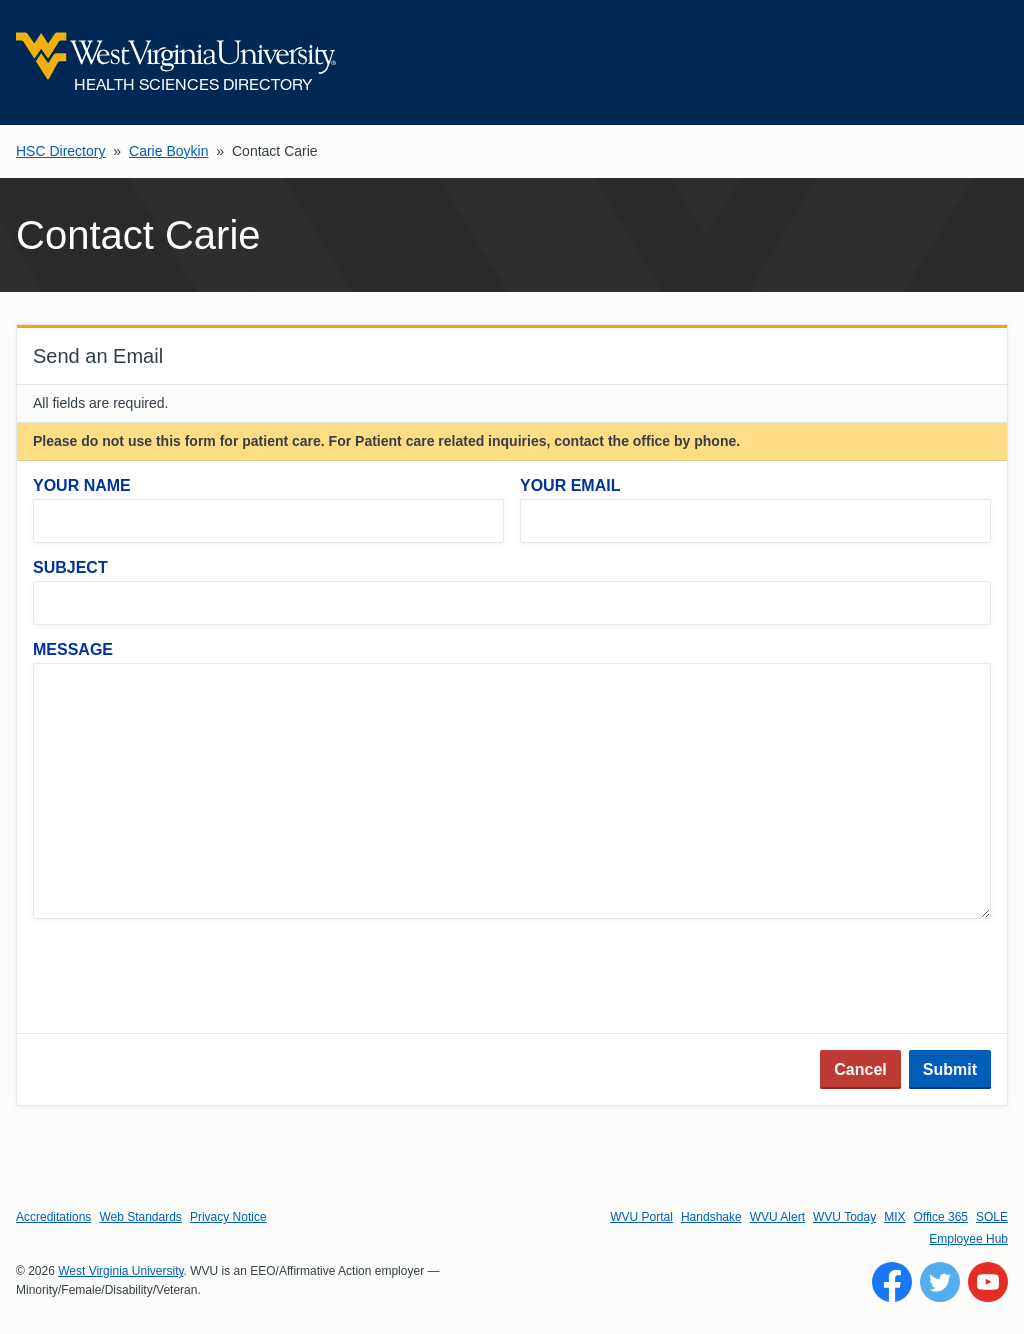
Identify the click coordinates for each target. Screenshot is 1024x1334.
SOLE (992, 1217)
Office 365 (941, 1217)
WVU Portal (641, 1217)
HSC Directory (60, 151)
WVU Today (844, 1217)
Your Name (82, 485)
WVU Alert (777, 1217)
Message (73, 649)
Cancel (860, 1069)
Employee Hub (968, 1239)
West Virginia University (120, 1271)
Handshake (711, 1217)
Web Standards (140, 1217)
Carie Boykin (168, 151)
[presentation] (185, 978)
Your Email (570, 485)
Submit (950, 1069)
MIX (894, 1217)
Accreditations (53, 1217)
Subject (70, 567)
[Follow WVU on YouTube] (988, 1282)
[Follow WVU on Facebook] (892, 1282)
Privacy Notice (228, 1217)
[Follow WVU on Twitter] (940, 1282)
